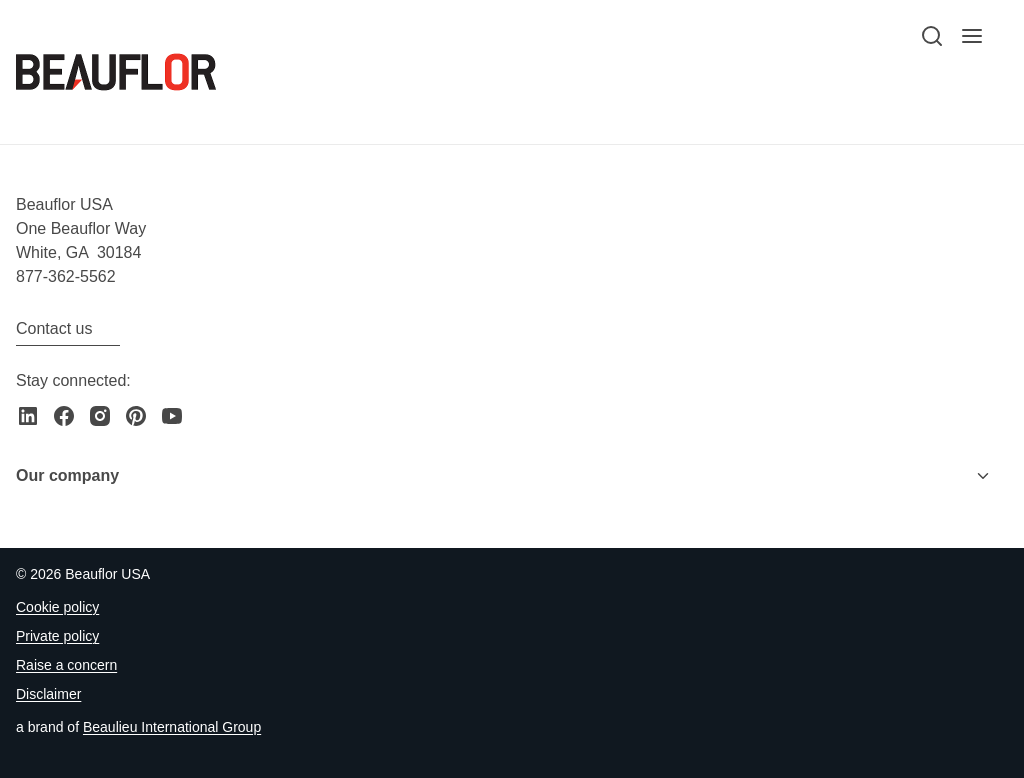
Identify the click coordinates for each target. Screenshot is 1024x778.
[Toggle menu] (983, 476)
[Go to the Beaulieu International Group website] (172, 727)
